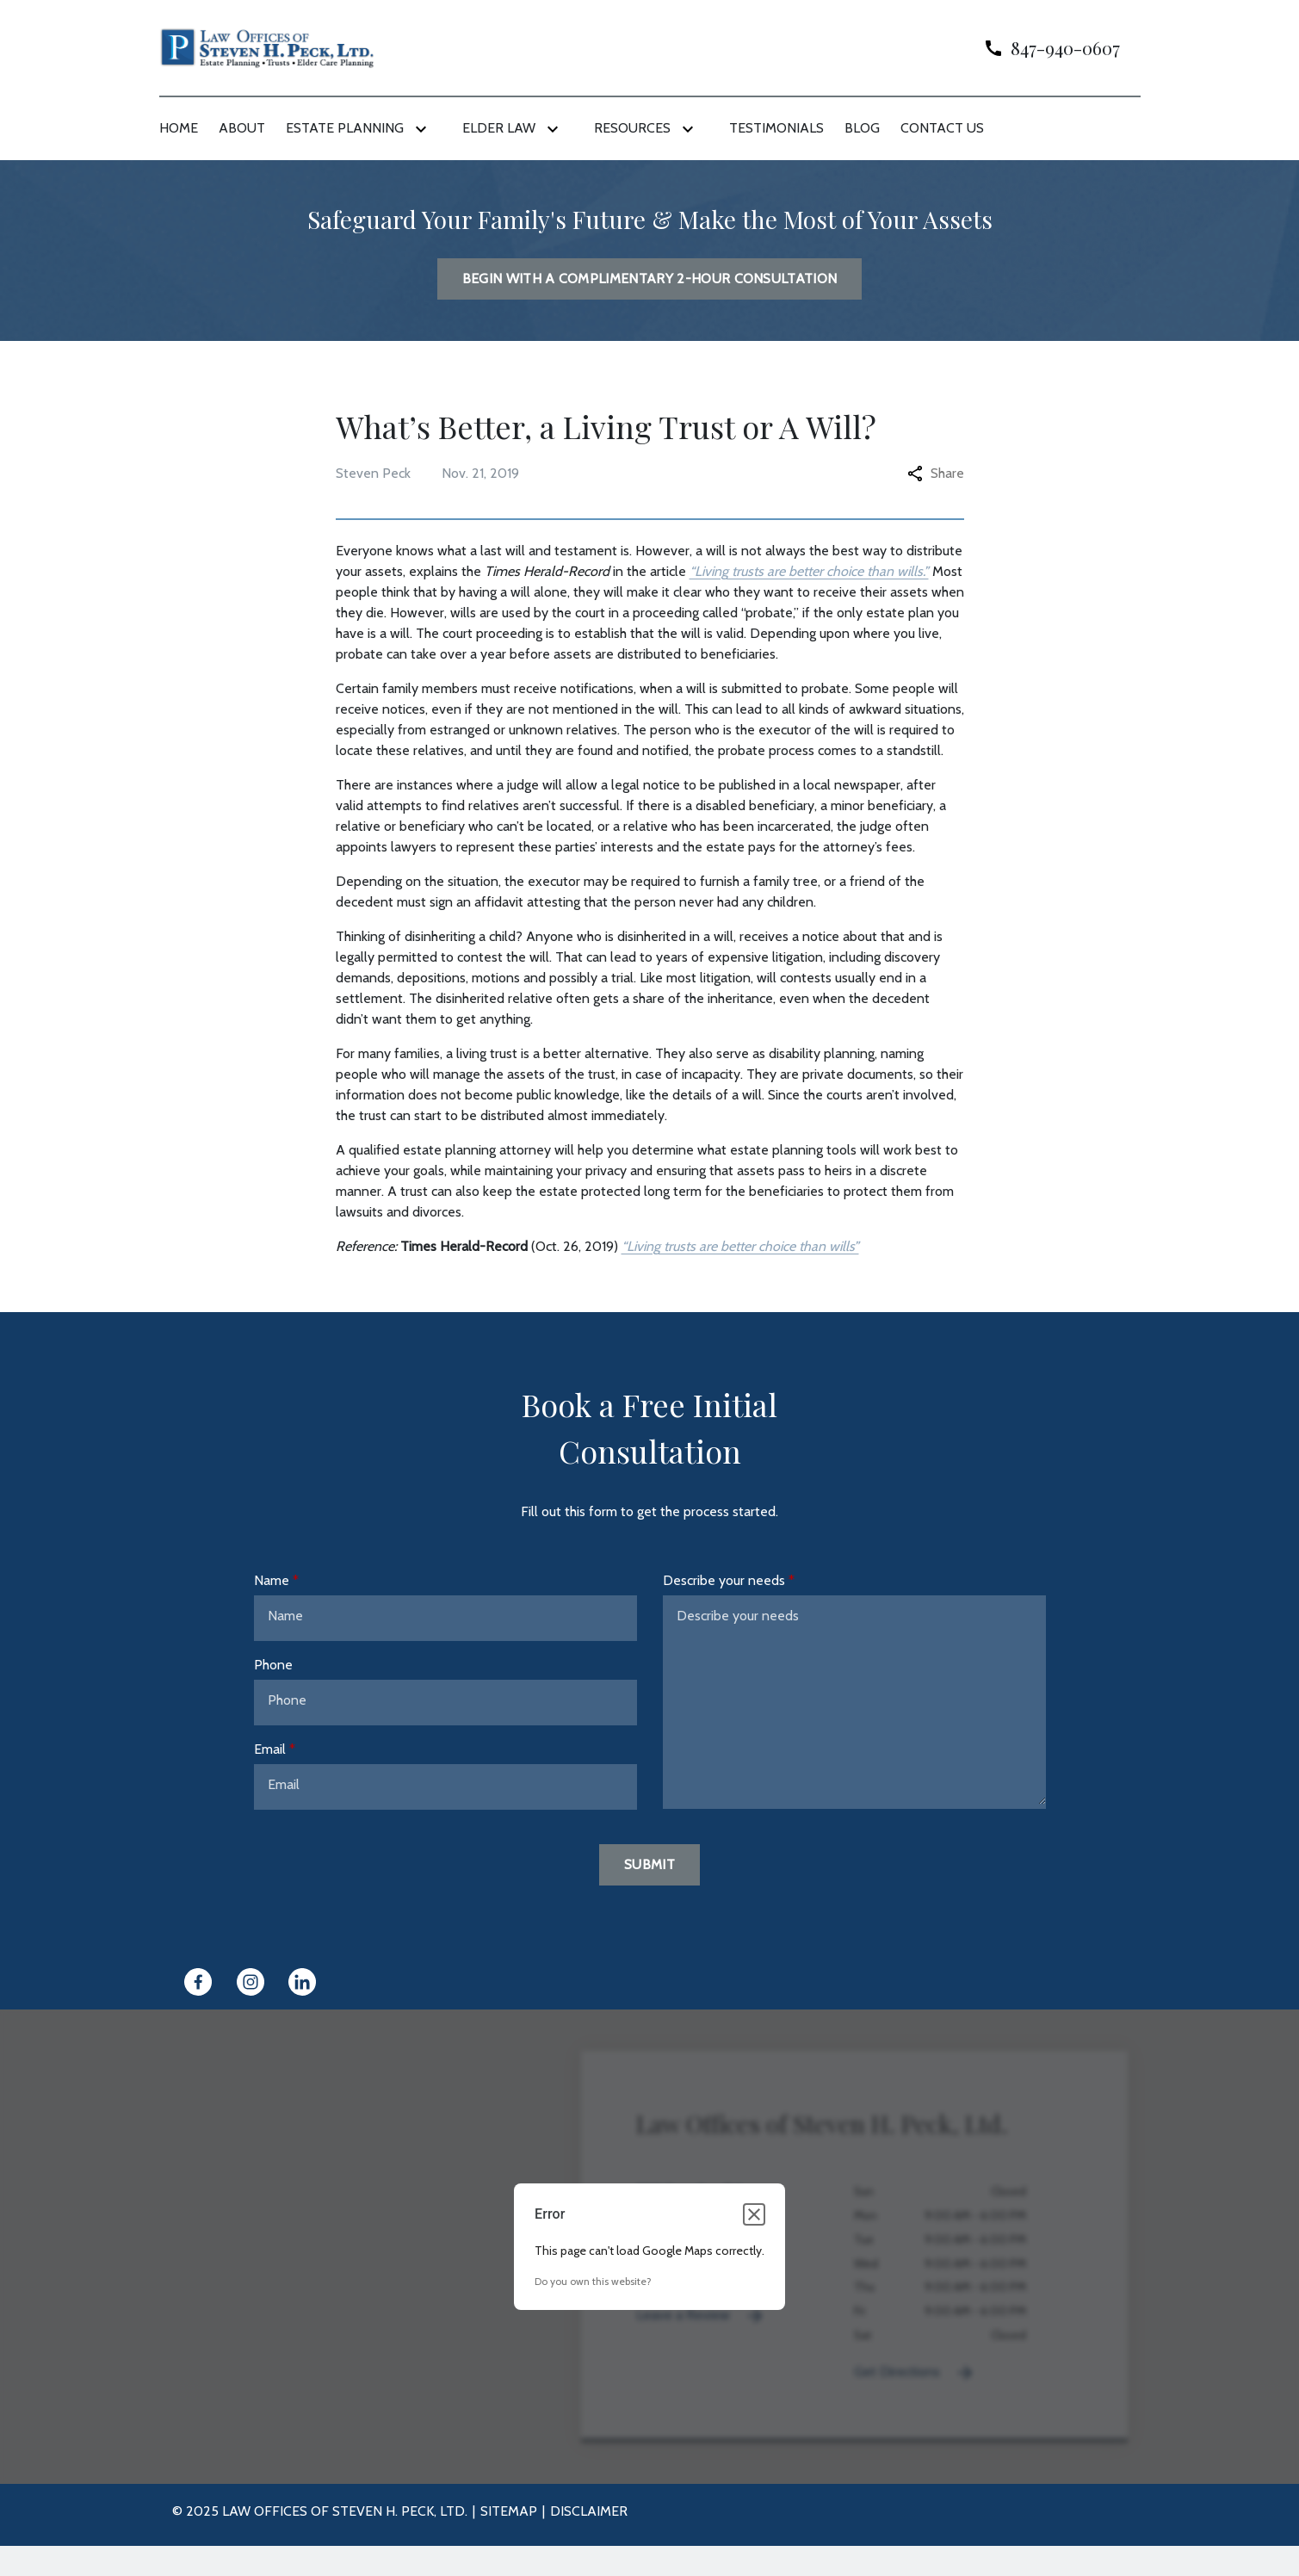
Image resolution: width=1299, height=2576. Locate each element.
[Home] (178, 128)
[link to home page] (266, 47)
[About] (242, 128)
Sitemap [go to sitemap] (508, 2511)
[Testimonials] (776, 128)
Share (935, 473)
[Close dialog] (754, 2214)
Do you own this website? (593, 2281)
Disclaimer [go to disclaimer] (589, 2511)
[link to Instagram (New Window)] (250, 1982)
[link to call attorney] (1045, 48)
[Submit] (649, 1865)
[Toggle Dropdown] (424, 128)
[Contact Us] (942, 128)
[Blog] (862, 128)
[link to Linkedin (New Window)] (302, 1982)
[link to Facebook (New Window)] (198, 1982)
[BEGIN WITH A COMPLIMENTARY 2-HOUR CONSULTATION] (650, 279)
